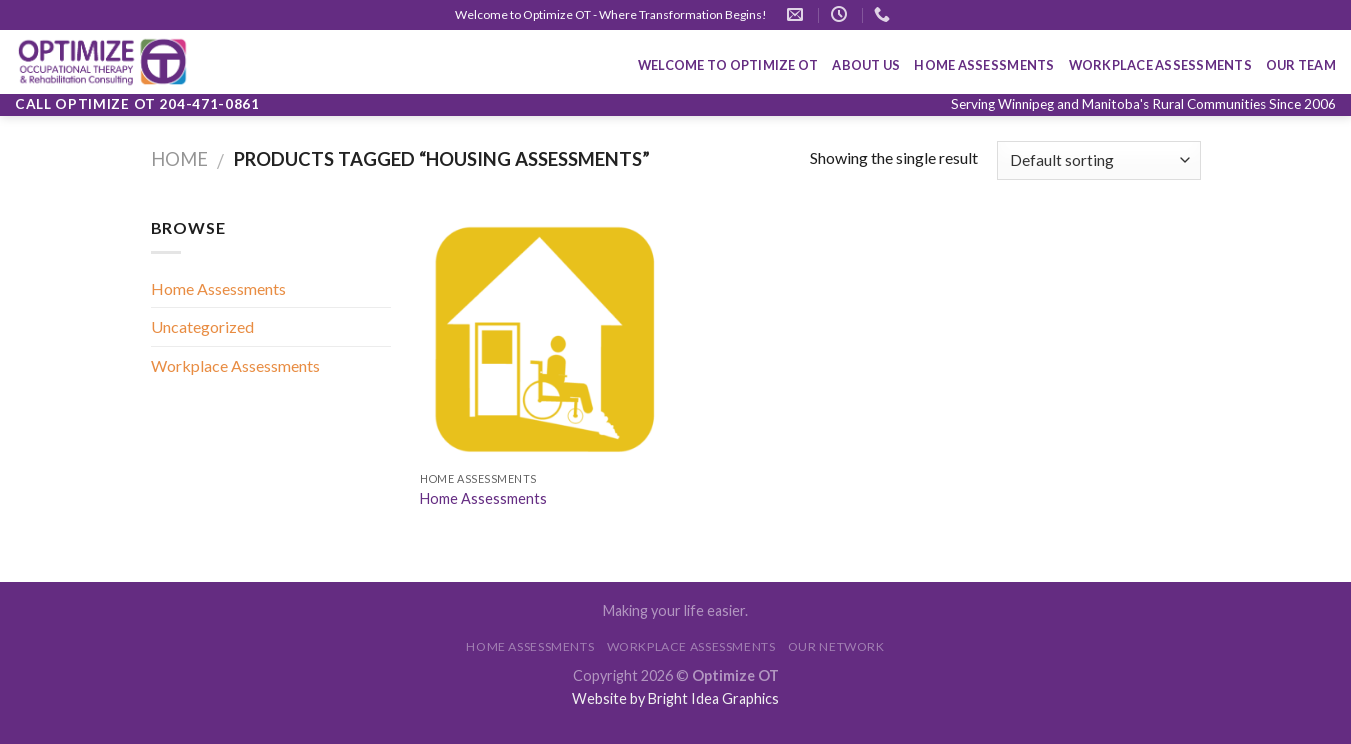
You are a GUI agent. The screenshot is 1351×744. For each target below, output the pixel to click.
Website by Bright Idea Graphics (675, 698)
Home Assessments (218, 288)
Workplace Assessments (235, 365)
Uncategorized (202, 326)
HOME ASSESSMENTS (984, 65)
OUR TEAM (1301, 65)
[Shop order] (1098, 160)
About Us (866, 65)
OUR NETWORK (836, 646)
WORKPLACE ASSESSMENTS (1160, 65)
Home (179, 159)
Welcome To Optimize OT (728, 65)
